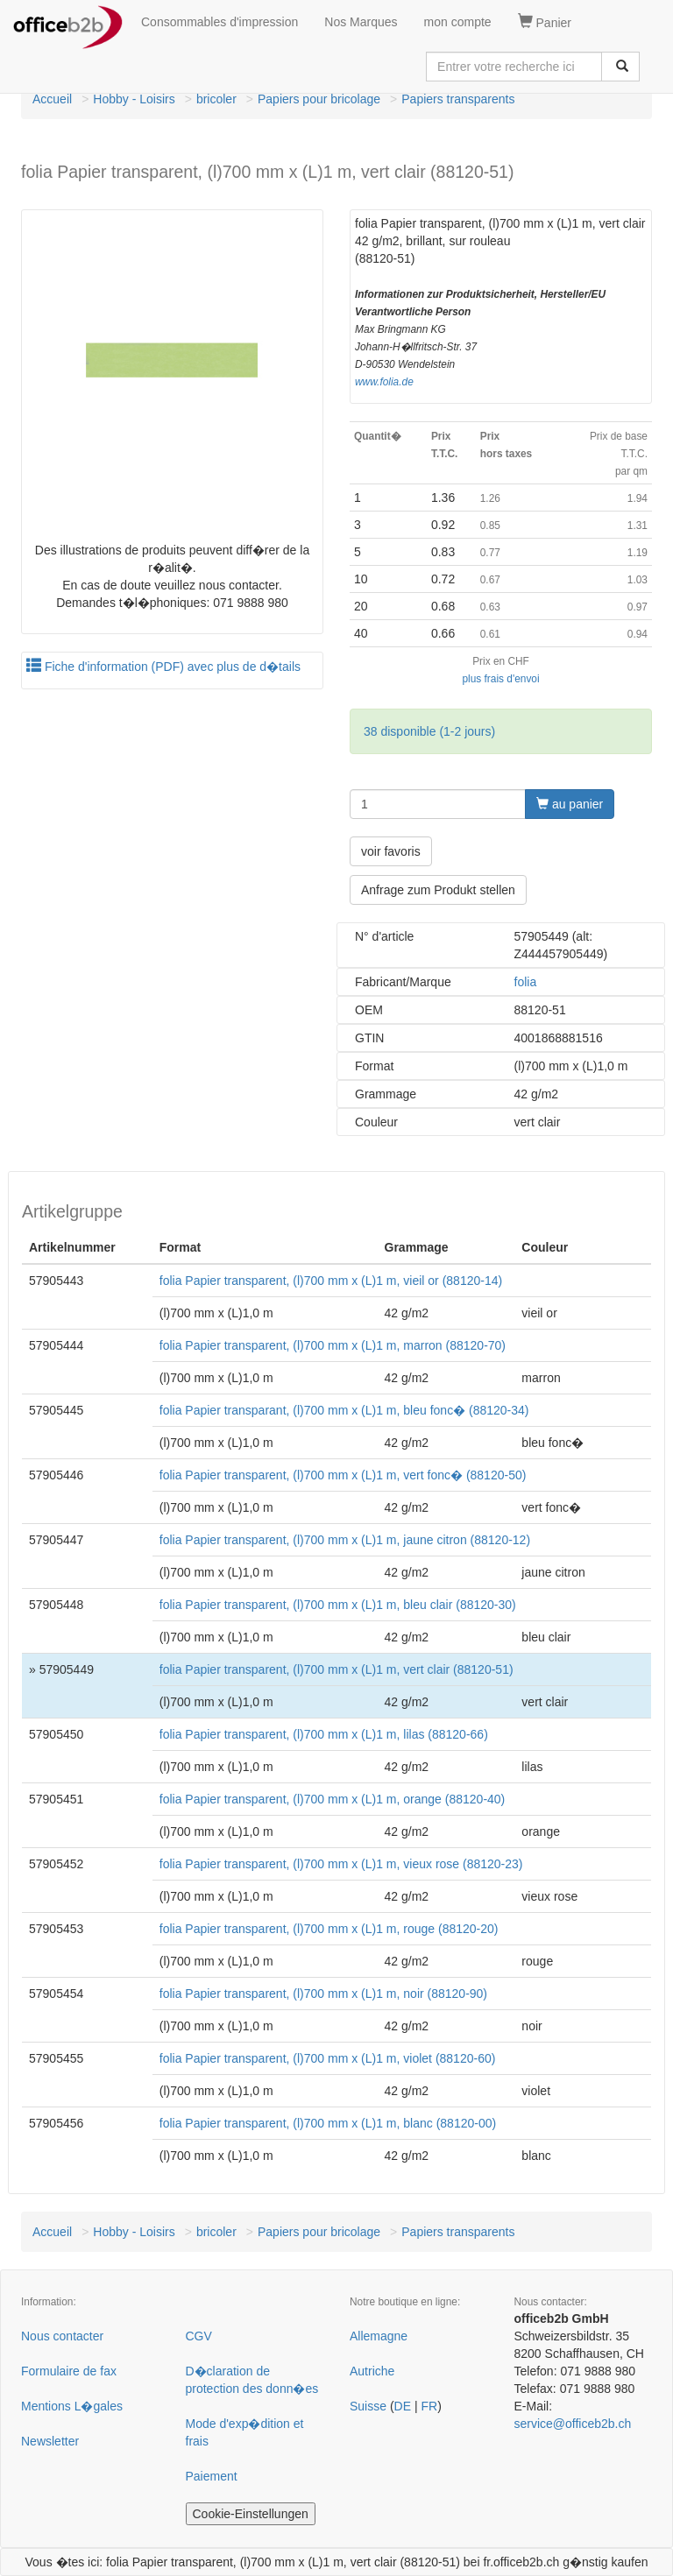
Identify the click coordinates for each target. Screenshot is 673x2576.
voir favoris (391, 851)
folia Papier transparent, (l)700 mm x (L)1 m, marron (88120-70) (332, 1345)
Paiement (211, 2476)
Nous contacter (62, 2336)
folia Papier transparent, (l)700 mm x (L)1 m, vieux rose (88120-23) (341, 1864)
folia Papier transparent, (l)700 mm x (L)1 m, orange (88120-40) (332, 1799)
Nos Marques (360, 22)
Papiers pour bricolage (319, 99)
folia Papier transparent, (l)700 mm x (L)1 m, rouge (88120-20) (329, 1929)
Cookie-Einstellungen (250, 2514)
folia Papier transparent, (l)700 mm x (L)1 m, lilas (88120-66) (323, 1734)
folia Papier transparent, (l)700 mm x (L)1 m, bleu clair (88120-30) (337, 1605)
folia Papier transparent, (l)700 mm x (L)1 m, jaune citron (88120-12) (344, 1540)
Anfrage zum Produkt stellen (438, 890)
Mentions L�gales (72, 2406)
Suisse (368, 2406)
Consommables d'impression (219, 22)
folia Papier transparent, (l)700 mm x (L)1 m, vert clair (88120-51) (336, 1669)
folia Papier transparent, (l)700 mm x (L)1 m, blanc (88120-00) (327, 2123)
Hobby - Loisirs (133, 99)
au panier (569, 804)
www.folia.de (384, 382)
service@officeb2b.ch (573, 2424)
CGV (199, 2336)
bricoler (216, 99)
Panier (544, 22)
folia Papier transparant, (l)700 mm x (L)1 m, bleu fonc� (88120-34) (344, 1410)
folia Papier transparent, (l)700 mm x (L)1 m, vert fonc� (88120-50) (343, 1475)
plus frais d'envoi (500, 679)
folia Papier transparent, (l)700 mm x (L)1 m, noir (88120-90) (323, 1994)
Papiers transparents (457, 99)
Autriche (372, 2371)
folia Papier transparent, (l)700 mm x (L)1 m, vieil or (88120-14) (330, 1281)
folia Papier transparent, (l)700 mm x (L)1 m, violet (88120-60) (327, 2058)
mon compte (458, 22)
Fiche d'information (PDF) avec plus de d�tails (163, 667)
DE (402, 2406)
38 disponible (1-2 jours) (429, 731)
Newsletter (50, 2441)
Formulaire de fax (69, 2371)
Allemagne (378, 2336)
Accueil (52, 99)
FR (429, 2406)
